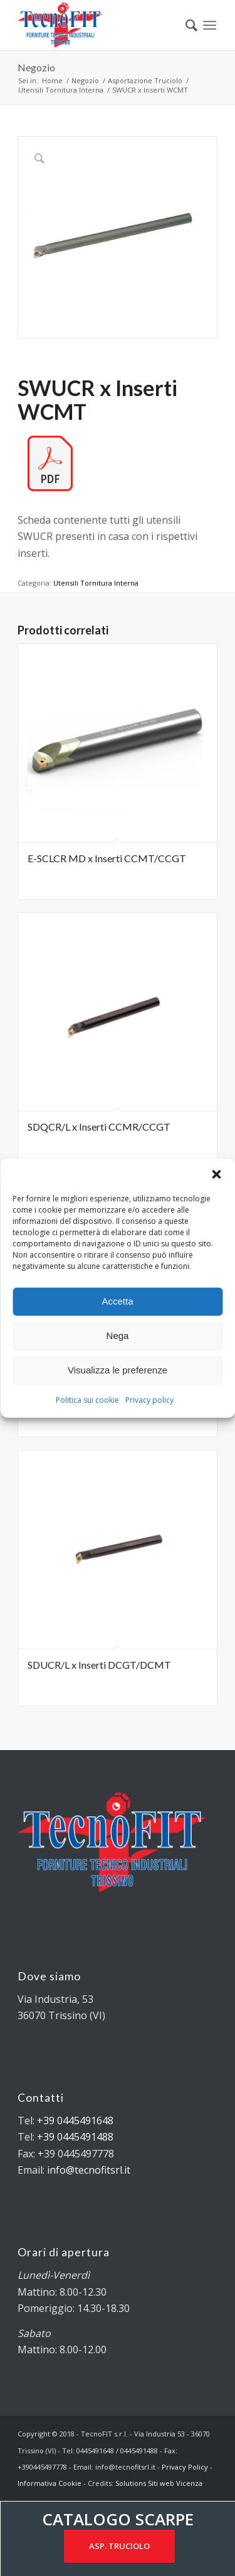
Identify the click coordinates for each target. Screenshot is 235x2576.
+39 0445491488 (75, 2137)
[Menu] (209, 25)
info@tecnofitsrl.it (88, 2170)
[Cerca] (185, 25)
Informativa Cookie (49, 2483)
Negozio (36, 67)
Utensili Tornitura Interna (95, 583)
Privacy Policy (185, 2467)
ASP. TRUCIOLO (119, 2546)
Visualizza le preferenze (117, 1370)
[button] (216, 1174)
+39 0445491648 (75, 2120)
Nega (118, 1335)
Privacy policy (149, 1399)
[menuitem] (185, 25)
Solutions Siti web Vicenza (158, 2483)
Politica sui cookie (87, 1399)
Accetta (117, 1301)
